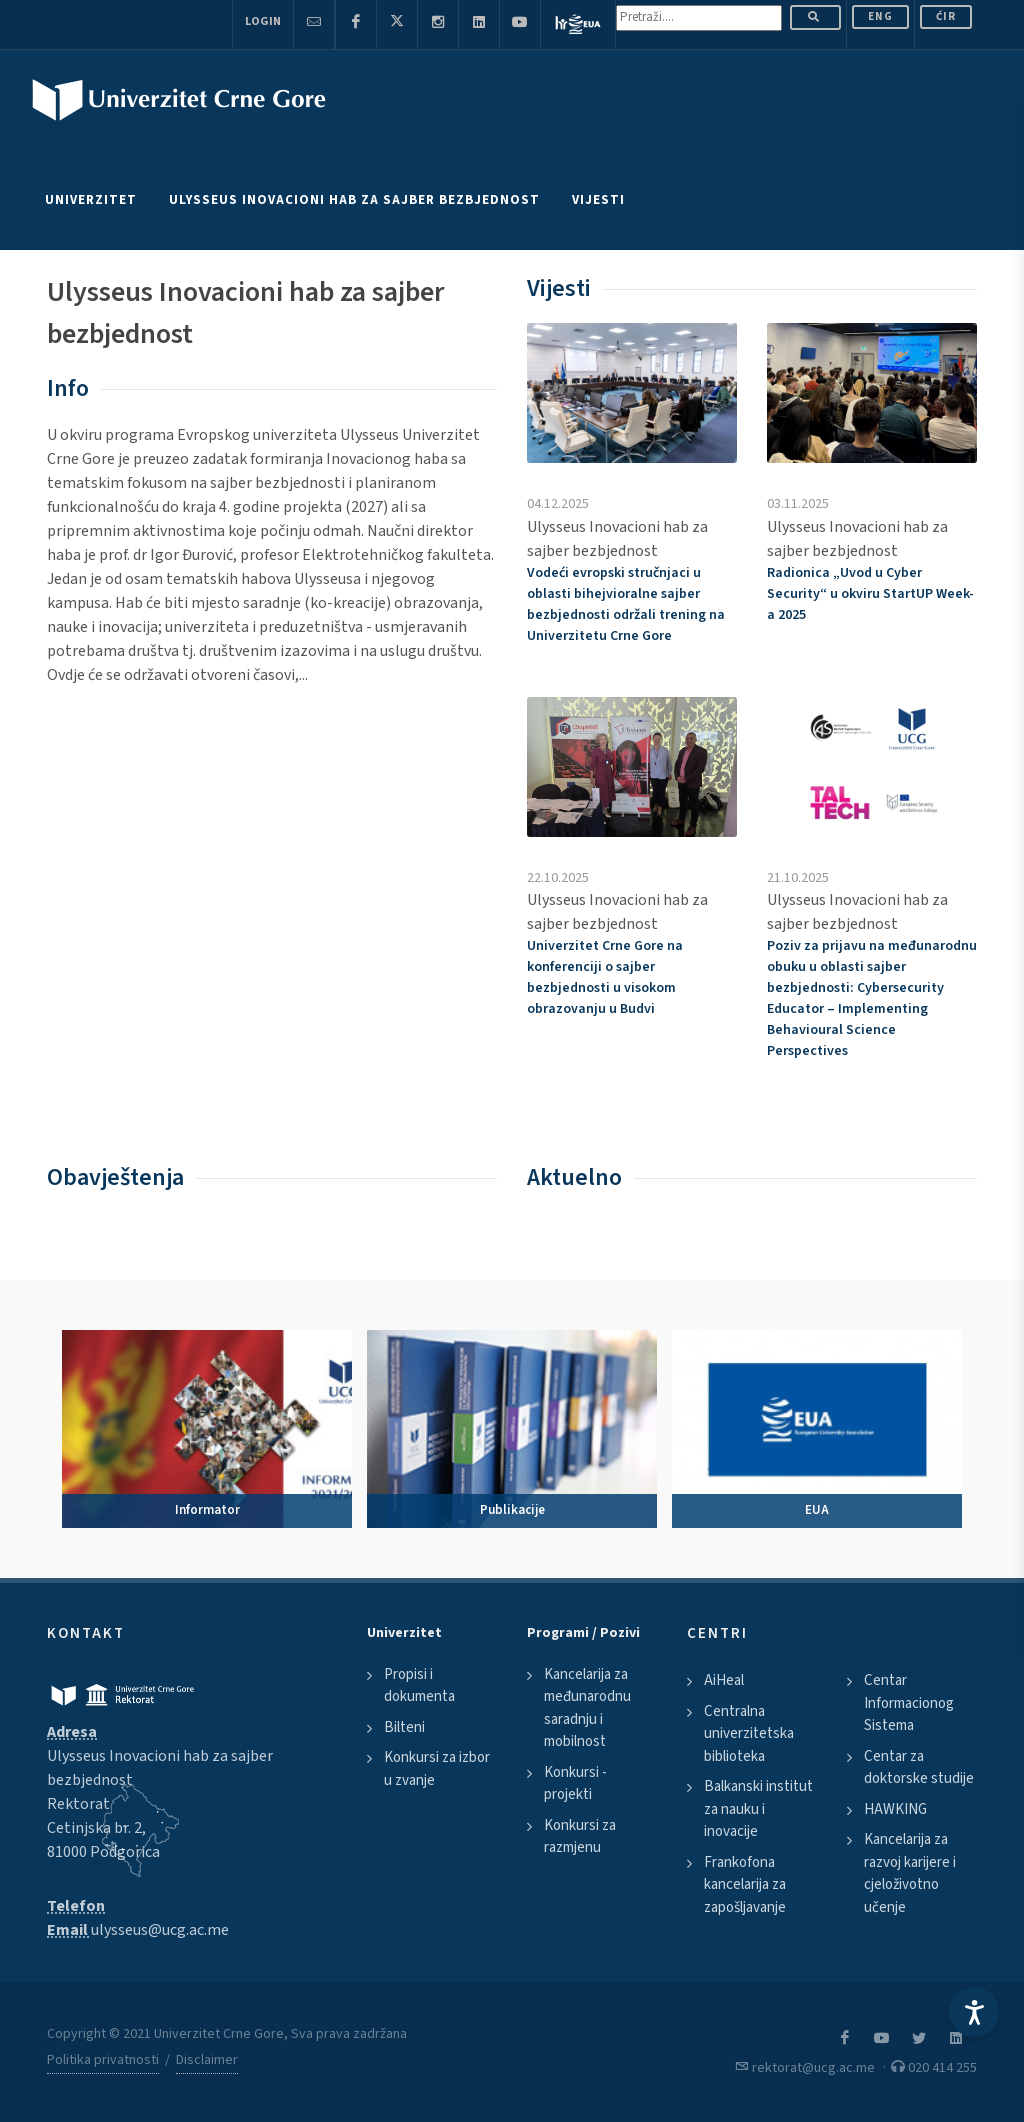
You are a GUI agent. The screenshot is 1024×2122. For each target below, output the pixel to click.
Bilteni (404, 1727)
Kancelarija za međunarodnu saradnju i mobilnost (587, 1708)
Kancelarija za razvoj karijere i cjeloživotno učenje (910, 1873)
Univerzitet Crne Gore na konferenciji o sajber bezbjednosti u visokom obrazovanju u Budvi (605, 977)
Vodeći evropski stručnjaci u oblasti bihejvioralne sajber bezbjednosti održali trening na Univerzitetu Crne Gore (626, 604)
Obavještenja (115, 1177)
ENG (880, 16)
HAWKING (895, 1809)
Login (263, 21)
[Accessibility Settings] (974, 2012)
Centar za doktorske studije (919, 1768)
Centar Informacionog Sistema (909, 1703)
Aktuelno (574, 1177)
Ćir (946, 16)
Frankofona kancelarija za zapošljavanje (745, 1885)
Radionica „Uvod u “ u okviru (870, 594)
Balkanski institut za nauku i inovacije (758, 1809)
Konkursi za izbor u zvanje (437, 1769)
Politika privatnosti (103, 2060)
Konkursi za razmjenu (580, 1837)
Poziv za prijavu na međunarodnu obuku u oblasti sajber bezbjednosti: (872, 998)
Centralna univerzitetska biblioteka (749, 1734)
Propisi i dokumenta (419, 1686)
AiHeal (724, 1680)
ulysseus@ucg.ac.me (160, 1930)
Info (68, 388)
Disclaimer (207, 2060)
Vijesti (559, 288)
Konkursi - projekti (575, 1784)
